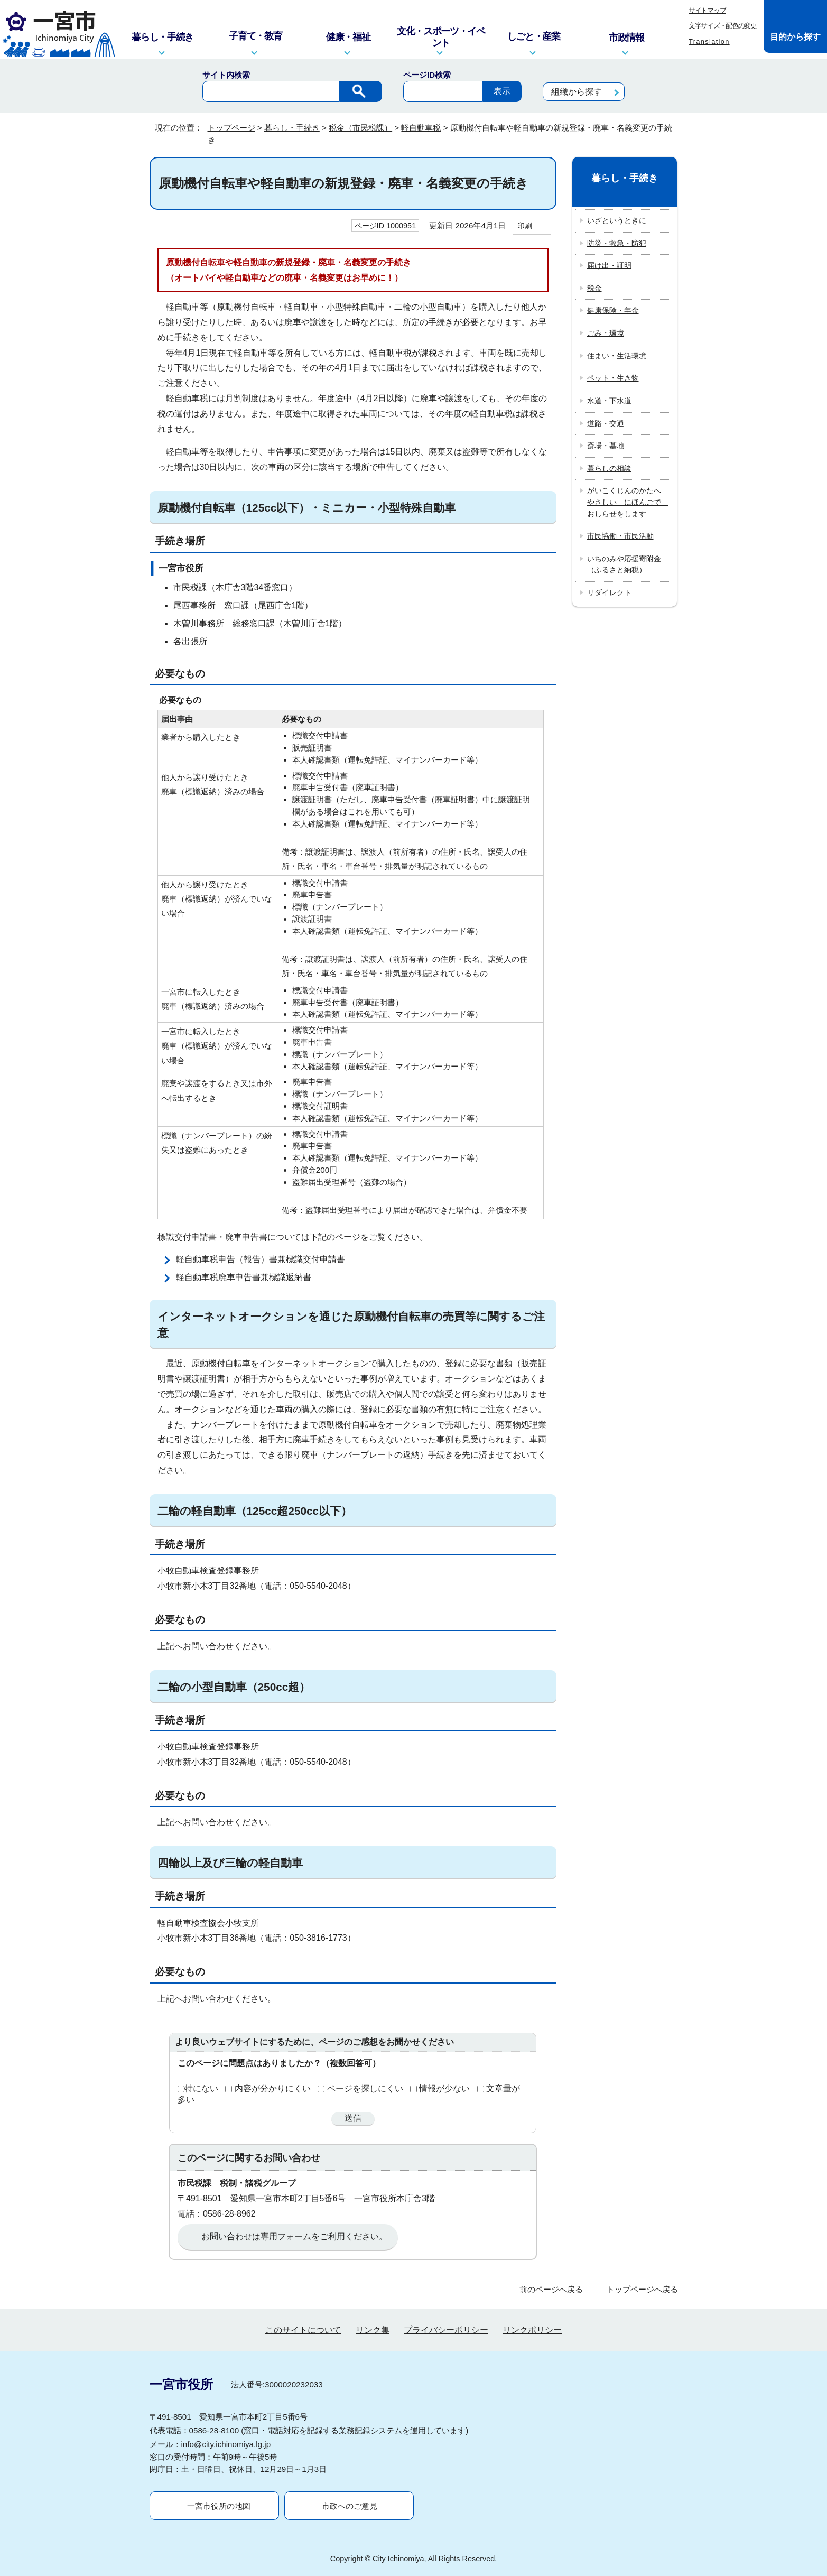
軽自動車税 (421, 127)
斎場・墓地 (605, 445)
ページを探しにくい (365, 2088)
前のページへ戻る (551, 2289)
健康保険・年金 (613, 310)
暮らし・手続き (292, 127)
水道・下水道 (609, 400)
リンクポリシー (532, 2329)
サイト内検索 (226, 74)
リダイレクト (609, 592)
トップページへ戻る (642, 2289)
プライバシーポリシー (446, 2329)
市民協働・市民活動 (620, 536)
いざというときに (616, 220)
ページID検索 (427, 74)
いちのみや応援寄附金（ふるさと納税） (624, 564)
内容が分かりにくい (273, 2088)
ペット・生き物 (613, 378)
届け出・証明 (609, 265)
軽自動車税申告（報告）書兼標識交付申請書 (260, 1259)
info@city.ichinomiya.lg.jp (226, 2444)
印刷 (524, 225)
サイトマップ (707, 10)
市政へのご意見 (349, 2505)
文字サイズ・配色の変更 (723, 26)
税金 (594, 288)
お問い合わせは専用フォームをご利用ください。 (294, 2236)
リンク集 (372, 2329)
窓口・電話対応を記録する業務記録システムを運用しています (355, 2430)
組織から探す (576, 91)
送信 (353, 2118)
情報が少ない (444, 2088)
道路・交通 (605, 423)
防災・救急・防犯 (616, 243)
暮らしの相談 (609, 468)
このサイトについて (303, 2329)
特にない (201, 2088)
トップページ (231, 127)
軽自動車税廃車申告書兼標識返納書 (243, 1277)
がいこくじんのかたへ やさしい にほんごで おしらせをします (627, 501)
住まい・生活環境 (616, 355)
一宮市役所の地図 (218, 2505)
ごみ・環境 (605, 333)
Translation (709, 41)
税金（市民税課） (360, 127)
